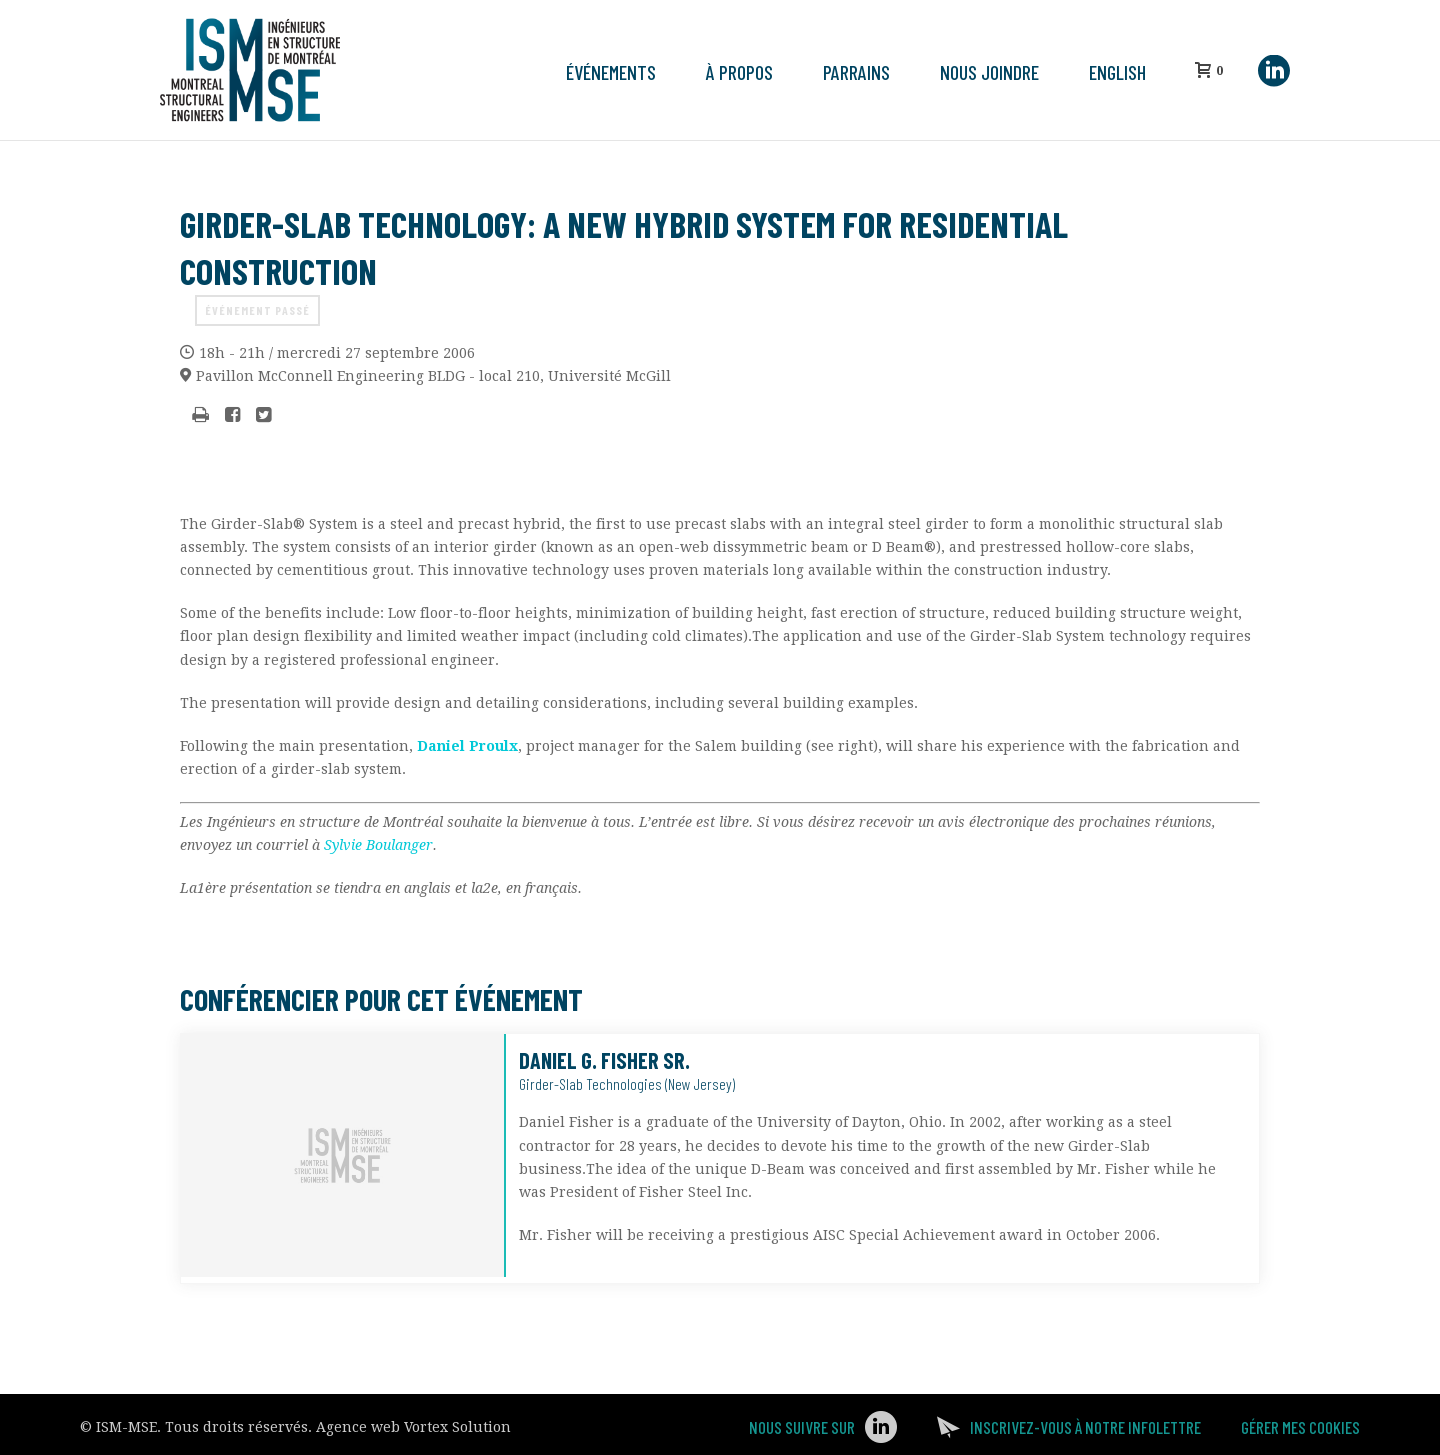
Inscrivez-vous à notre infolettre (1085, 1427)
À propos (739, 72)
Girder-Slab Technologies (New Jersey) (627, 1083)
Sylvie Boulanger (376, 845)
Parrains (856, 72)
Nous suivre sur (802, 1427)
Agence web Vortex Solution (413, 1427)
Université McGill (433, 376)
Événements (611, 72)
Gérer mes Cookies (1300, 1427)
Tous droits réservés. (238, 1427)
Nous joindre (989, 72)
